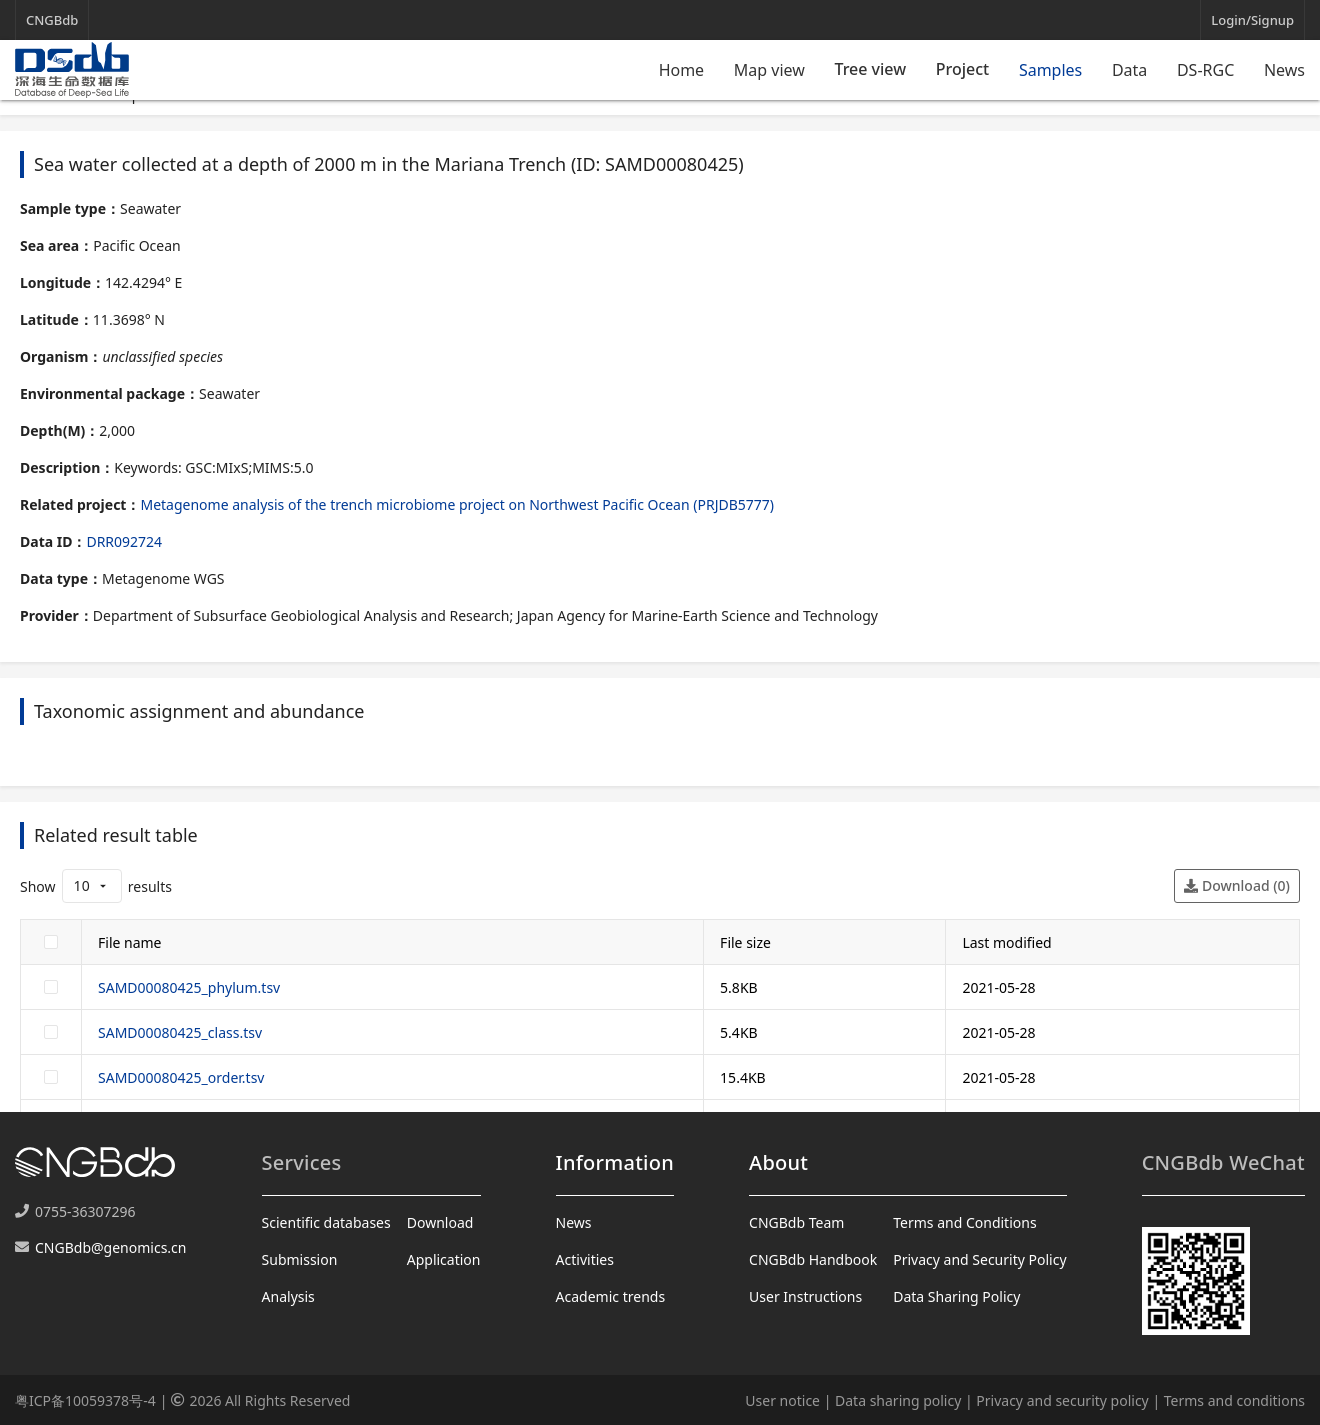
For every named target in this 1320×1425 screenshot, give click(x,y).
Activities (585, 1259)
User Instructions (805, 1296)
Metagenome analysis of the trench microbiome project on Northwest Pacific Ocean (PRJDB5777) (457, 504)
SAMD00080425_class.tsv (180, 1032)
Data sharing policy (898, 1400)
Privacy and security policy (1062, 1400)
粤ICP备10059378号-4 (85, 1400)
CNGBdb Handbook (813, 1259)
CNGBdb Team (796, 1222)
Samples (1050, 70)
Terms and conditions (1234, 1400)
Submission (300, 1259)
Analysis (288, 1296)
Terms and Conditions (964, 1222)
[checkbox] (51, 942)
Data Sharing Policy (956, 1296)
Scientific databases (326, 1222)
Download (440, 1222)
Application (444, 1259)
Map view (769, 70)
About (778, 1162)
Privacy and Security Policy (979, 1259)
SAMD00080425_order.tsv (181, 1077)
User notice (782, 1400)
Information (615, 1162)
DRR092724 (124, 541)
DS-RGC (1205, 70)
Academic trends (611, 1296)
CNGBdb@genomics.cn (110, 1247)
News (1284, 70)
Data (1129, 70)
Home (682, 70)
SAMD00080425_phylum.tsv (189, 987)
